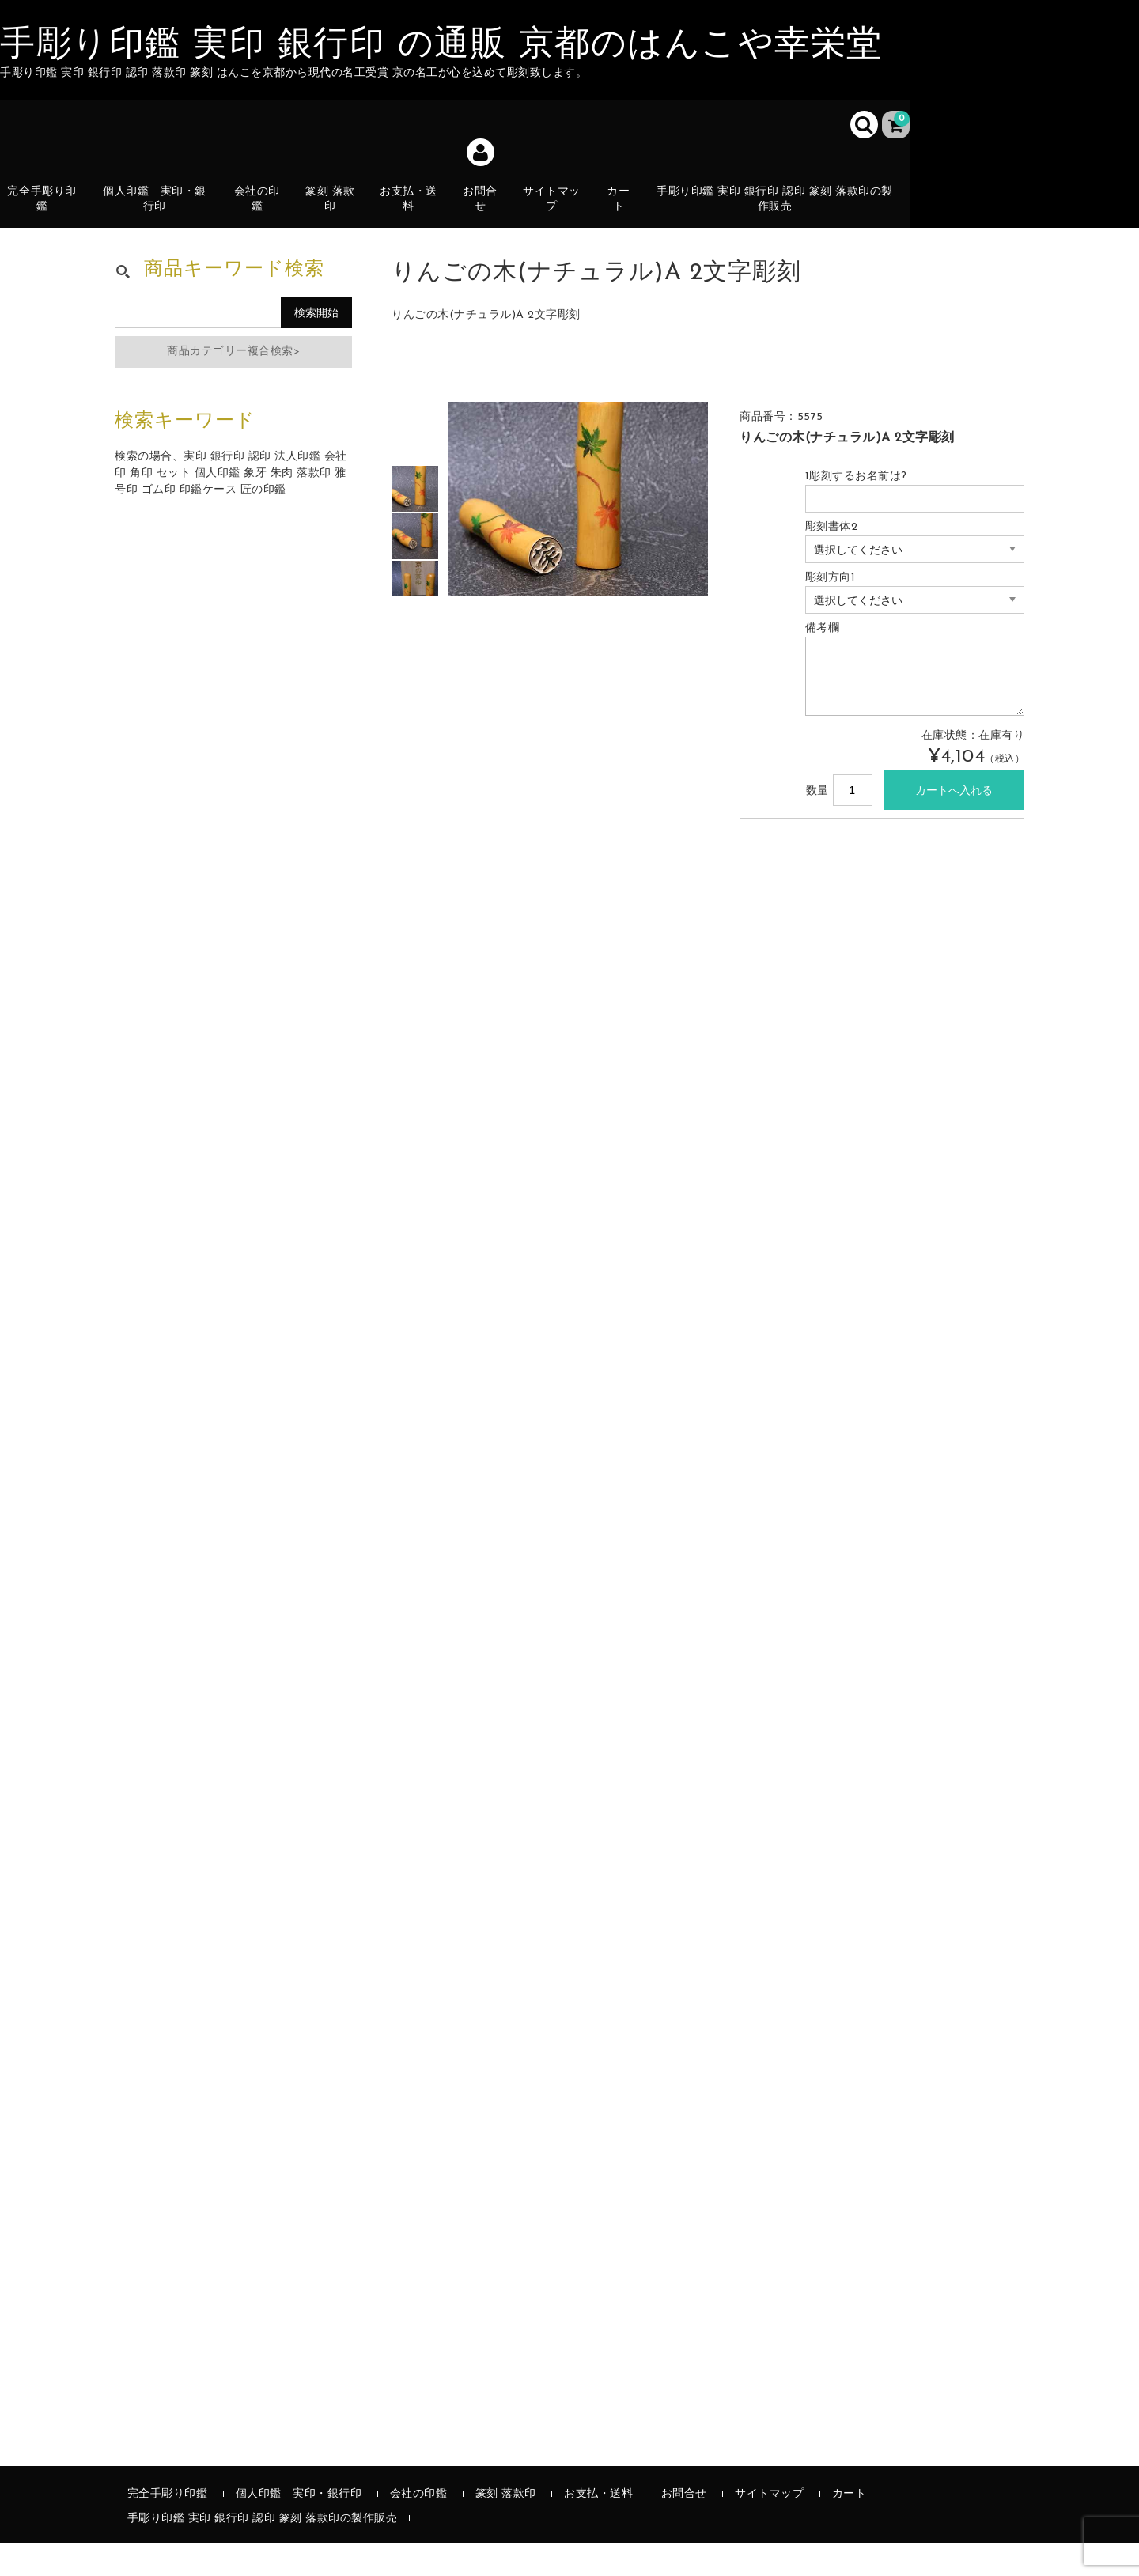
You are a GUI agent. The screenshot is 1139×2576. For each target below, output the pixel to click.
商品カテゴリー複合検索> (233, 385)
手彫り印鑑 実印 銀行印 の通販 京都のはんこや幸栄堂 (441, 45)
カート (626, 219)
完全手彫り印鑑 (46, 210)
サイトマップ (558, 210)
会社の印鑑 (260, 210)
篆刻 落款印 (334, 210)
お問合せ (485, 210)
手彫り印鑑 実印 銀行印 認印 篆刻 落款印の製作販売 (781, 210)
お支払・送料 (413, 219)
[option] (415, 522)
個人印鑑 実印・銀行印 (158, 210)
